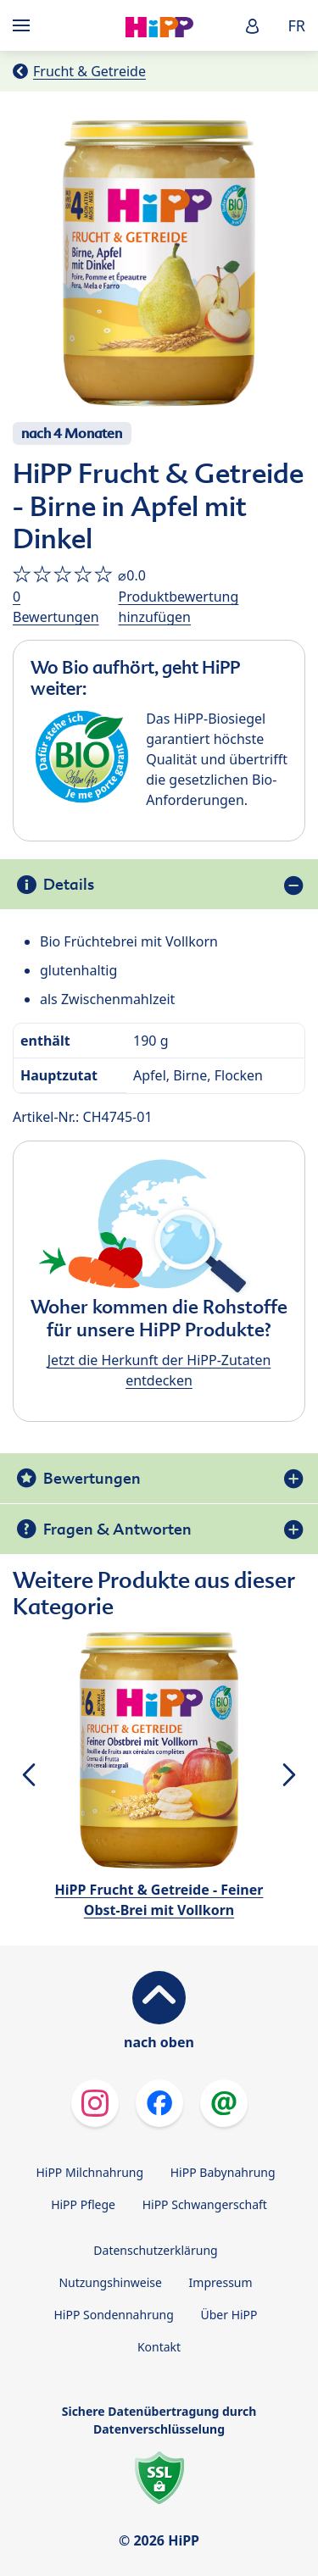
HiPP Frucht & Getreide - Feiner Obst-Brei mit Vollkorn (159, 1899)
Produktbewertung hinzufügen (179, 606)
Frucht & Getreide (89, 71)
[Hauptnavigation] (24, 25)
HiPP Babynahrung (223, 2172)
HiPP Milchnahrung (89, 2172)
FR (296, 25)
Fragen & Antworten (117, 1529)
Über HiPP (228, 2315)
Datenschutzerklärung (155, 2250)
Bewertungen (92, 1478)
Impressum (221, 2282)
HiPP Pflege (83, 2204)
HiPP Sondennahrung (113, 2315)
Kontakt (159, 2347)
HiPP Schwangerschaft (204, 2204)
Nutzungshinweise (110, 2282)
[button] (252, 26)
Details (68, 884)
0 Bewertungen (56, 606)
